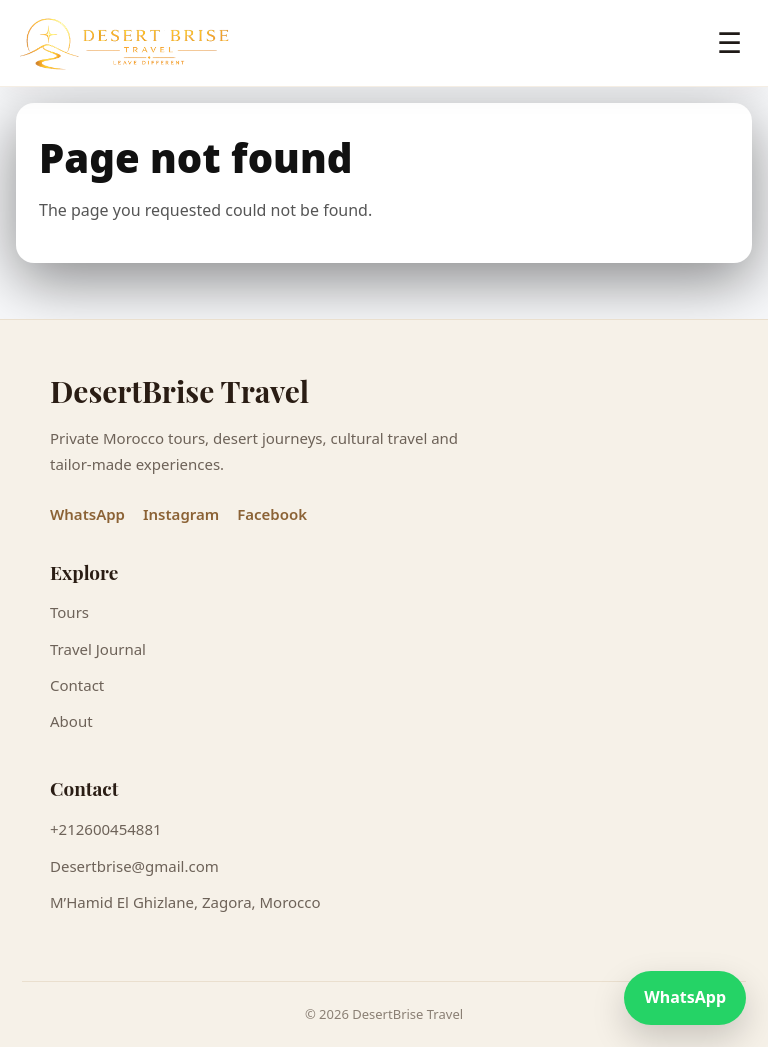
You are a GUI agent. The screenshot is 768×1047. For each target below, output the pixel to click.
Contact (77, 685)
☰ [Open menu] (729, 43)
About (71, 721)
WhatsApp (87, 514)
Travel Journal (98, 649)
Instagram (181, 514)
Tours (69, 612)
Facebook (272, 514)
